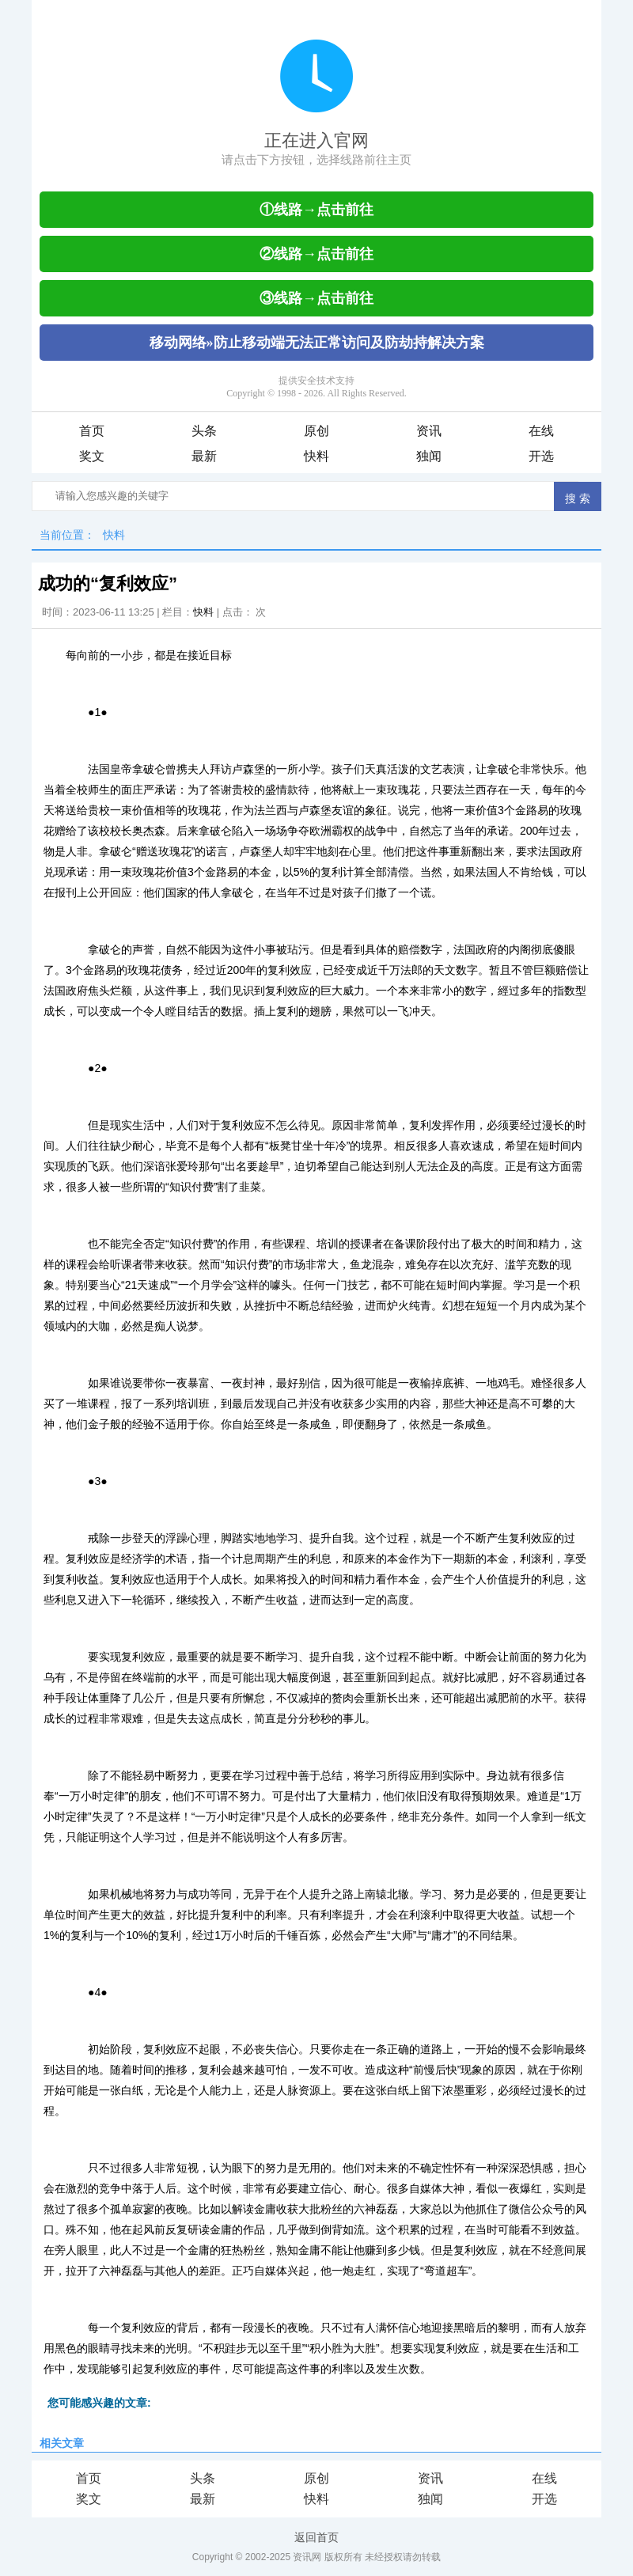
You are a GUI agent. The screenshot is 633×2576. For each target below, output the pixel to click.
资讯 (429, 431)
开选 (541, 456)
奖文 (91, 456)
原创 (316, 431)
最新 (204, 456)
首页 (91, 431)
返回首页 (316, 2537)
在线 (541, 431)
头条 (204, 431)
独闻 (429, 456)
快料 (316, 456)
